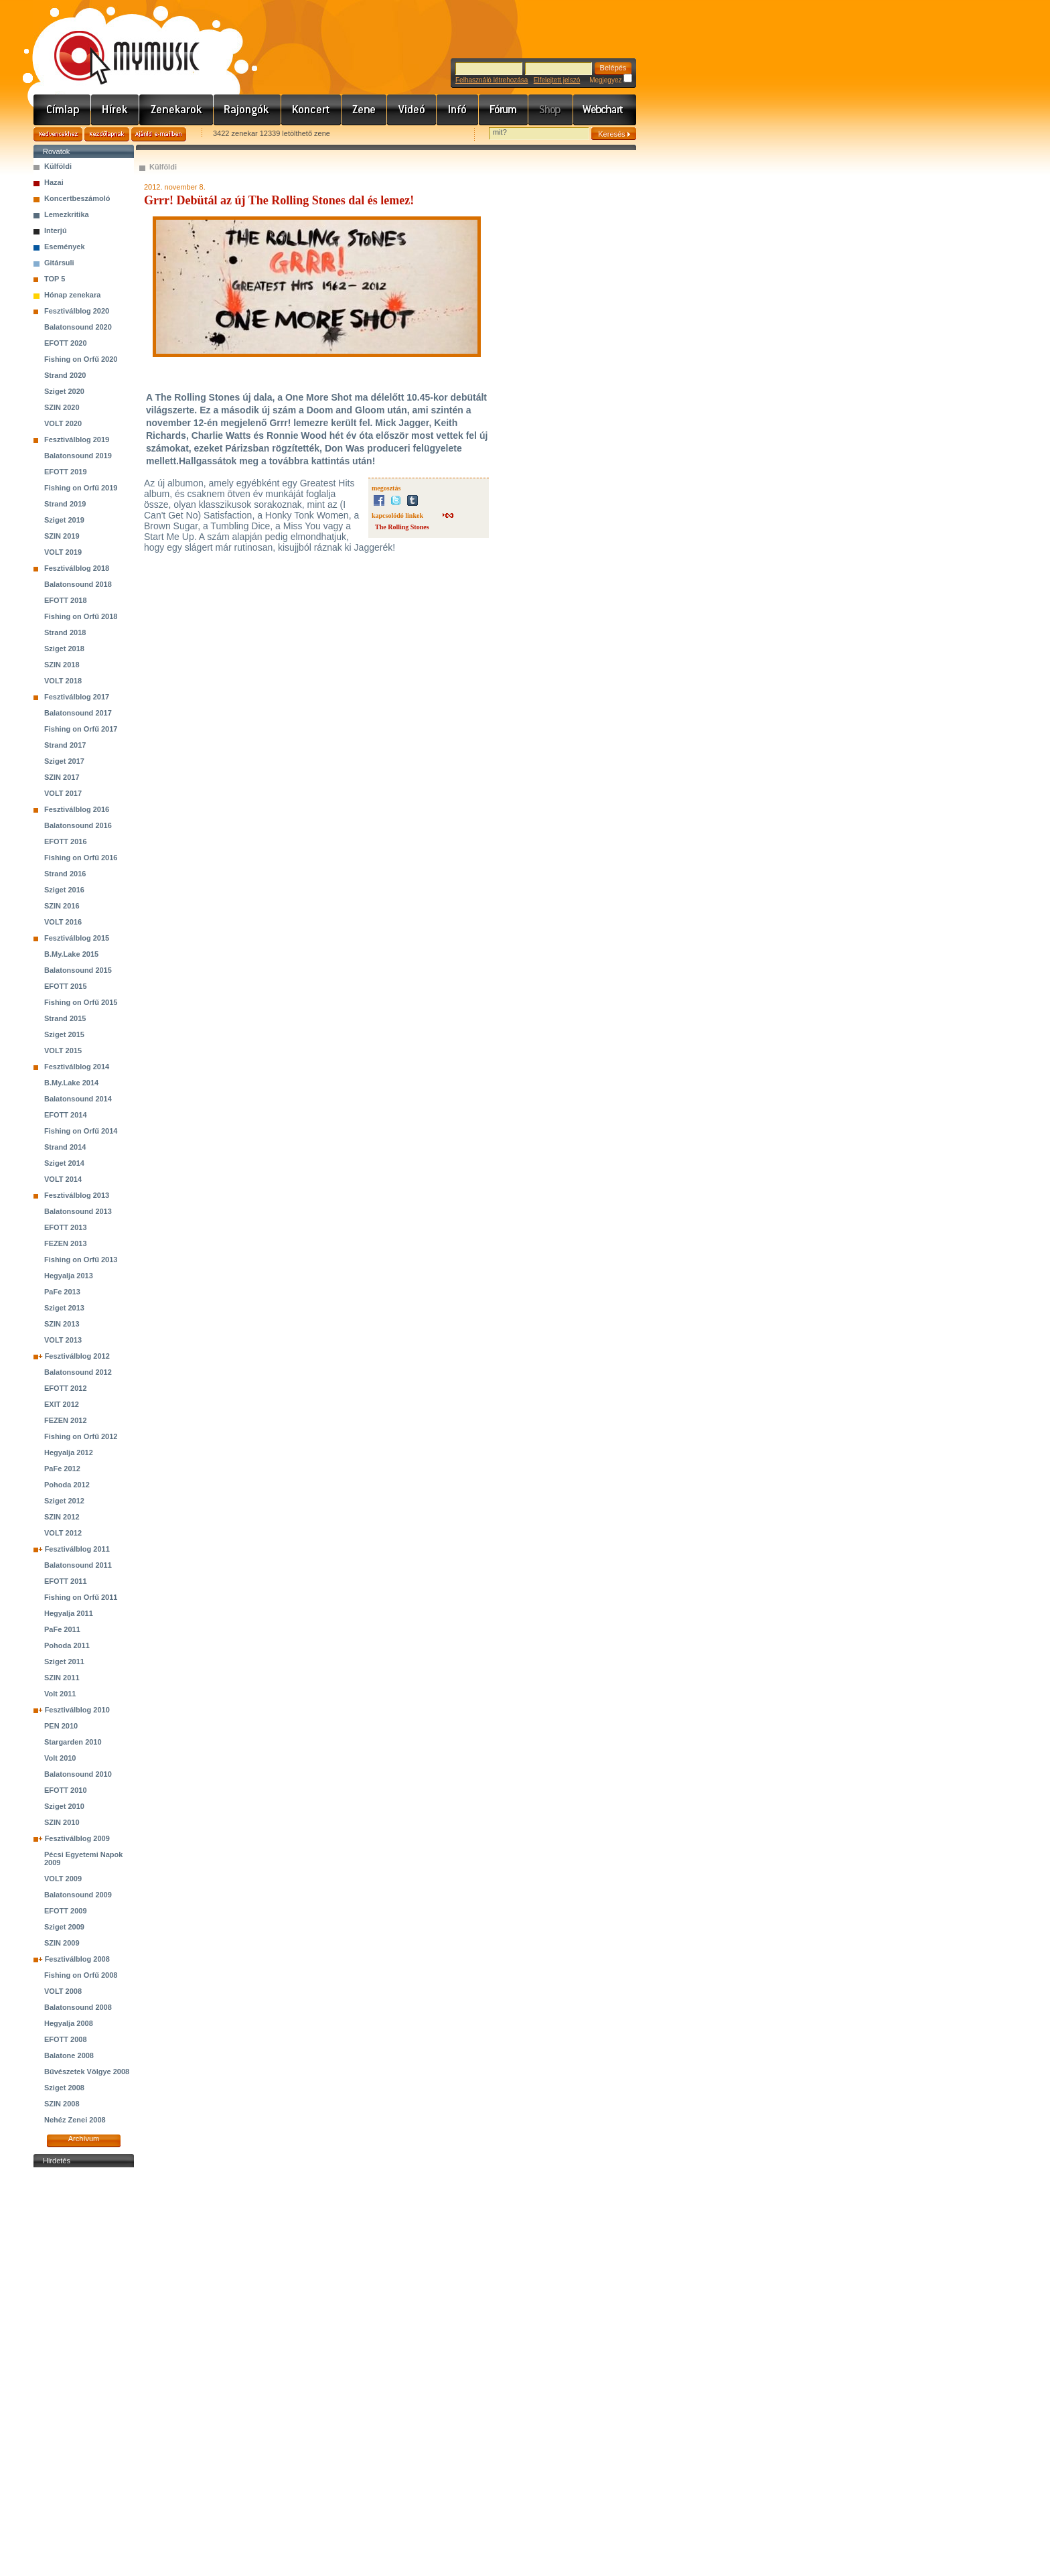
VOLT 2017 (63, 793)
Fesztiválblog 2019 (76, 439)
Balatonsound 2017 (78, 713)
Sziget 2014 (64, 1163)
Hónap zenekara (72, 295)
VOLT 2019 (63, 552)
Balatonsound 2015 (78, 970)
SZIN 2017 (62, 777)
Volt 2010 (60, 1758)
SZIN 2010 (62, 1822)
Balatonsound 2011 (78, 1565)
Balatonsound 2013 (78, 1211)
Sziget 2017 (64, 761)
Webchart (604, 109)
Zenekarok (176, 109)
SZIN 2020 (62, 407)
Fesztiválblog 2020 (76, 311)
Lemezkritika (66, 214)
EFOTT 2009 (65, 1911)
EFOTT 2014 (65, 1115)
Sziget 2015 (64, 1034)
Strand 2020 (65, 375)
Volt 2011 (60, 1694)
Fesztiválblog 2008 (77, 1959)
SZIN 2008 (62, 2104)
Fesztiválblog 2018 (76, 568)
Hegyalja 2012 (68, 1452)
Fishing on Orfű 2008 (80, 1975)
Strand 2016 (65, 874)
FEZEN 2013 (65, 1243)
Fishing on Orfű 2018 (80, 616)
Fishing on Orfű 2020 (80, 359)
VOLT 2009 (63, 1879)
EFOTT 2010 (65, 1790)
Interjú (55, 230)
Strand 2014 (65, 1147)
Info (458, 109)
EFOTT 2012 (65, 1388)
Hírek (115, 109)
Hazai (54, 182)
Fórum (503, 109)
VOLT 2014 (63, 1179)
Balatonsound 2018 (78, 584)
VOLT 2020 (63, 423)
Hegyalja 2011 (68, 1613)
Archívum (83, 2138)
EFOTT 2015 (65, 986)
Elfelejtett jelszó (557, 80)
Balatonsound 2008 (78, 2007)
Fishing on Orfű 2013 (80, 1260)
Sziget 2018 (64, 649)
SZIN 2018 (62, 665)
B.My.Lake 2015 (71, 954)
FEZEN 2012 (65, 1420)
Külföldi (58, 166)
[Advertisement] (84, 2372)
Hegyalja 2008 (68, 2023)
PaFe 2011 (62, 1629)
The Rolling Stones (402, 527)
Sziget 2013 (64, 1308)
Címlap (62, 109)
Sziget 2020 (64, 391)
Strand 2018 (65, 632)
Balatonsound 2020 (78, 327)
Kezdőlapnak (106, 134)
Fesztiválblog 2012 (77, 1356)
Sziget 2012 (64, 1501)
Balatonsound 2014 (78, 1099)
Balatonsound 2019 (78, 456)
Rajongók (247, 109)
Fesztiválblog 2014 (76, 1067)
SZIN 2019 (62, 536)
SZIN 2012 (62, 1517)
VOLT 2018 (63, 681)
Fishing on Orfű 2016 (80, 858)
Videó (412, 109)
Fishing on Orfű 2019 (80, 488)
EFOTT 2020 (65, 343)
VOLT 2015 (63, 1050)
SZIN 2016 (62, 906)
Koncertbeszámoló (77, 198)
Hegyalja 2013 (68, 1276)
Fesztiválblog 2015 (76, 938)
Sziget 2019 (64, 520)
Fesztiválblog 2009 (77, 1838)
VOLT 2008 (63, 1991)
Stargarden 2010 (73, 1742)
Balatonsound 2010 (78, 1774)
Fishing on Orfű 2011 (80, 1597)
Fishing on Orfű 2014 (80, 1131)
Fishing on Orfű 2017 (80, 729)
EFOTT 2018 (65, 600)
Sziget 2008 (64, 2088)
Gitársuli (59, 263)
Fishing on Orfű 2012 (80, 1436)
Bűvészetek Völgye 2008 (86, 2071)
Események (64, 247)
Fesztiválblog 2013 (76, 1195)
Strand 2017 (65, 745)
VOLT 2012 (63, 1533)
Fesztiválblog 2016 (76, 809)
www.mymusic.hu (115, 43)
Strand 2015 (65, 1018)
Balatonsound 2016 (78, 825)
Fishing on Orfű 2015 (80, 1002)
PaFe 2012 (62, 1469)
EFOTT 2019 (65, 472)
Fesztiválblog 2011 (77, 1549)
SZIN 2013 (62, 1324)
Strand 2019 (65, 504)
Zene (364, 109)
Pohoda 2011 (67, 1645)
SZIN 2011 (62, 1678)
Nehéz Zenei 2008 (75, 2120)
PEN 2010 (61, 1726)
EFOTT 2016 (65, 841)
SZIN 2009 (62, 1943)
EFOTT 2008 (65, 2039)
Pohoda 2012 (67, 1485)
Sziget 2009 (64, 1927)
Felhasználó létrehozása (491, 80)
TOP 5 (54, 279)
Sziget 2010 (64, 1806)
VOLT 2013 (63, 1340)
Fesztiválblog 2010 (77, 1710)
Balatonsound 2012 (78, 1372)
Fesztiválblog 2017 (76, 697)
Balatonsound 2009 (78, 1895)
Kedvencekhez (57, 134)
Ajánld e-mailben (158, 134)
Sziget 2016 (64, 890)
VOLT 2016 (63, 922)
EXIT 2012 (61, 1404)
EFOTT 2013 (65, 1227)
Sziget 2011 (64, 1661)
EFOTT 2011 (65, 1581)
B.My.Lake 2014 (71, 1083)
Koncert (311, 109)
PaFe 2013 (62, 1292)
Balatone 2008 (69, 2055)
